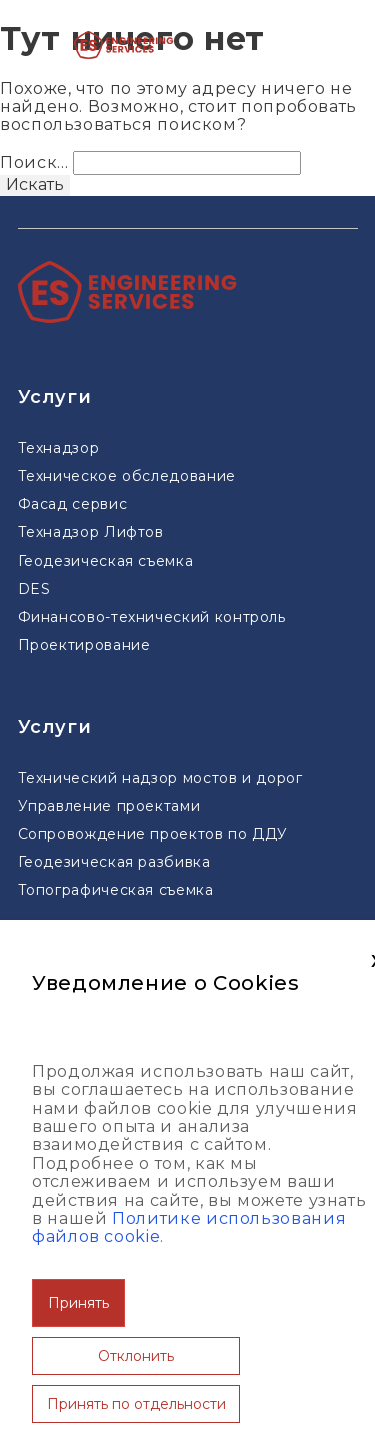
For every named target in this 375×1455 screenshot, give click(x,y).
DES (34, 589)
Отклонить (136, 1356)
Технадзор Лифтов (91, 532)
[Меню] (291, 45)
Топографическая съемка (116, 890)
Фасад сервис (73, 504)
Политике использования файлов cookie (189, 1227)
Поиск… (34, 162)
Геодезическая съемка (106, 561)
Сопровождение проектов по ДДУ (153, 834)
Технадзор (59, 448)
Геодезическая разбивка (114, 862)
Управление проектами (109, 806)
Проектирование (84, 645)
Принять (78, 1303)
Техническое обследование (127, 476)
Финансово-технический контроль (152, 617)
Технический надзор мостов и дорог (160, 778)
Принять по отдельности (136, 1404)
